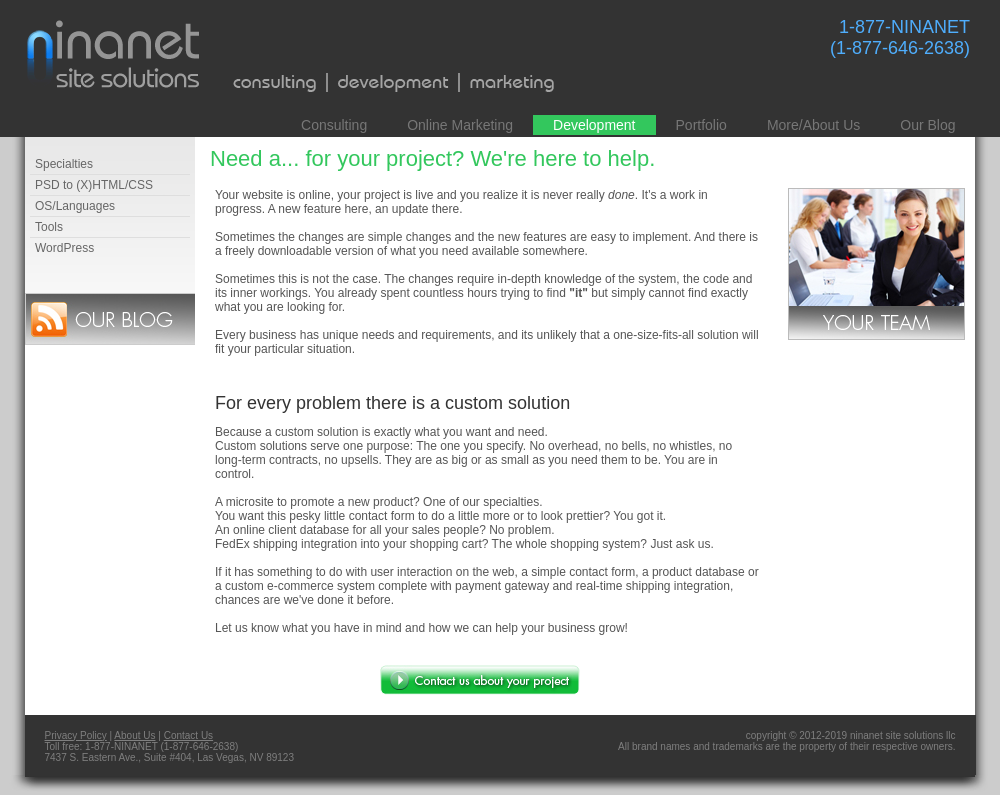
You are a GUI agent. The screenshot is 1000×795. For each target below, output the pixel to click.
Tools (49, 227)
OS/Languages (75, 206)
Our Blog (927, 125)
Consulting (334, 125)
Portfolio (701, 125)
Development (594, 125)
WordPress (64, 248)
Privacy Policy (76, 735)
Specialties (64, 164)
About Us (134, 735)
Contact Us (188, 735)
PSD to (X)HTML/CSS (94, 185)
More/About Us (813, 125)
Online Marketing (460, 125)
